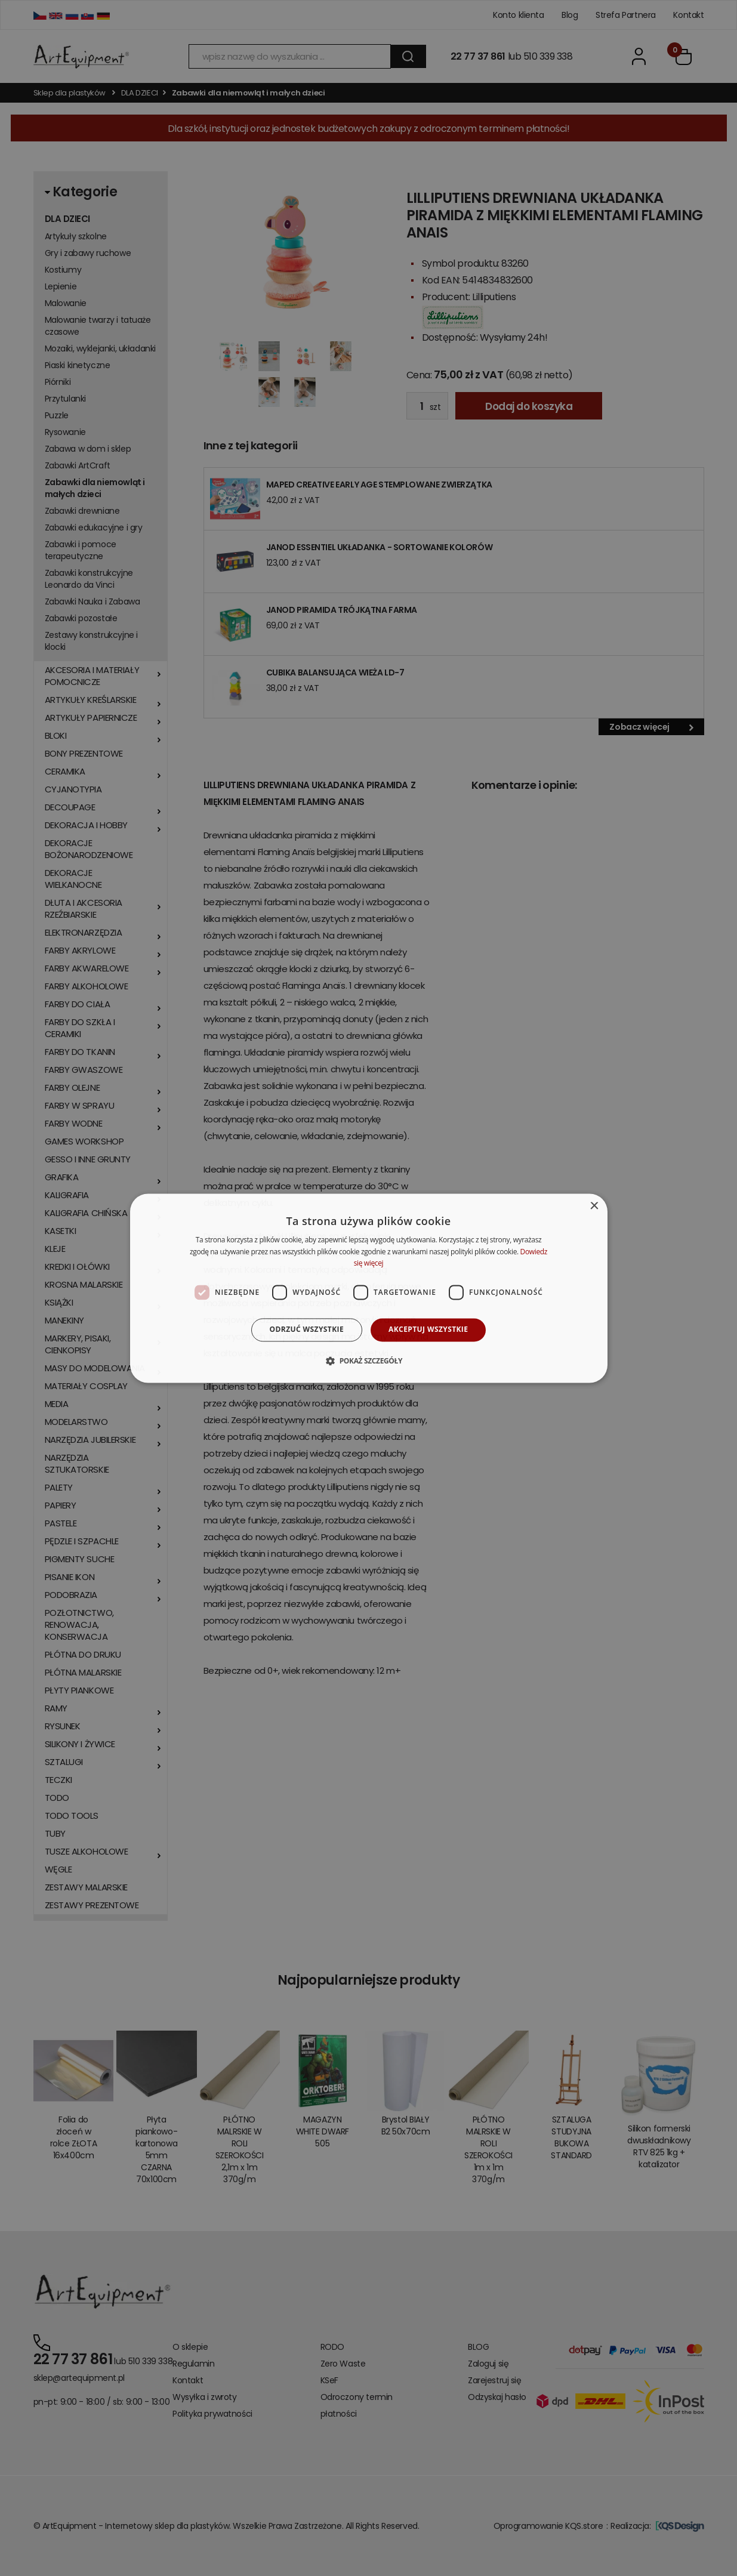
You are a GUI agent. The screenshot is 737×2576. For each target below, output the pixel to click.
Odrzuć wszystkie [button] (307, 1330)
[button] (368, 1360)
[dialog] (369, 1288)
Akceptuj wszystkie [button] (428, 1330)
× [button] (594, 1206)
